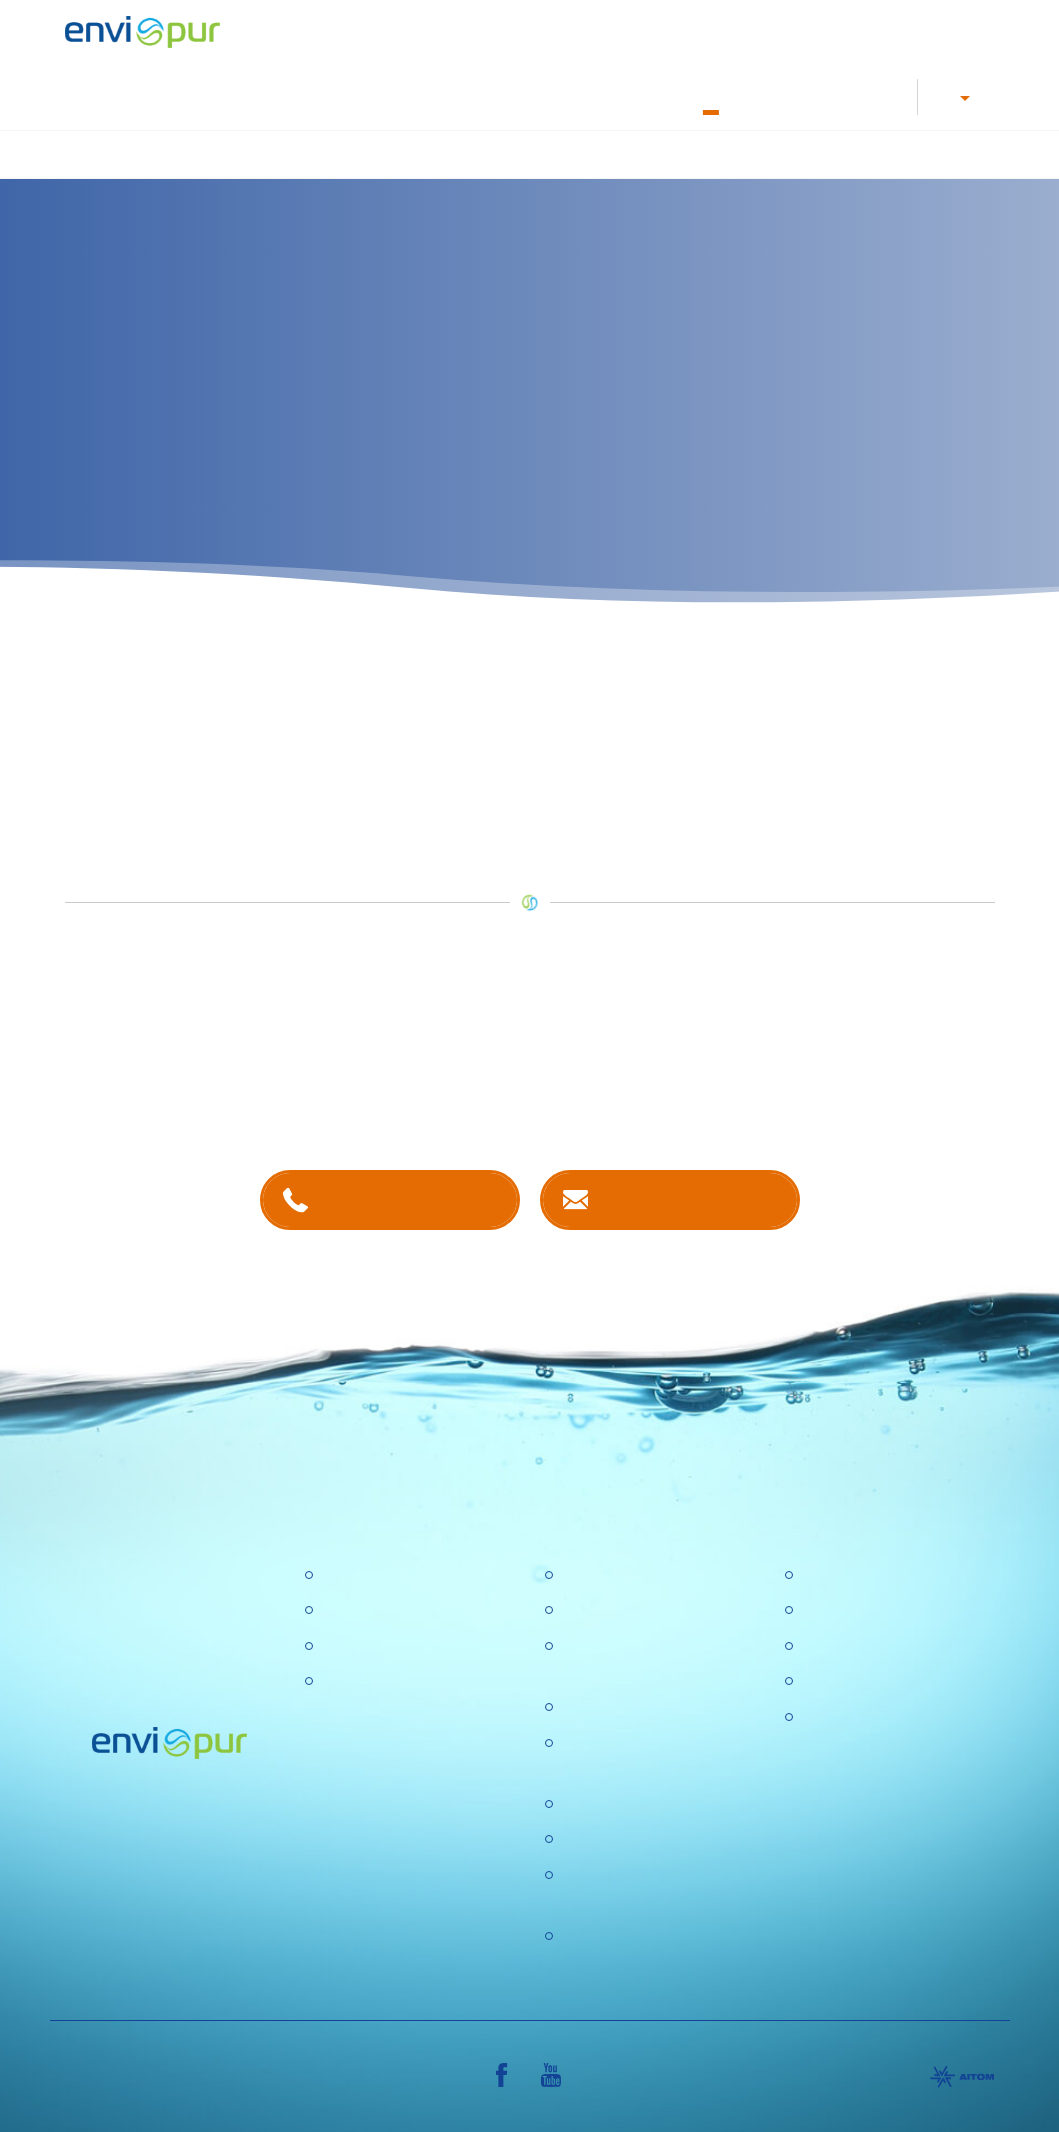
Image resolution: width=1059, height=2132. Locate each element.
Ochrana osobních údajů (647, 1804)
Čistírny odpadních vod (402, 1575)
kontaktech (392, 1090)
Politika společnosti (628, 1707)
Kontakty (764, 96)
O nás (711, 96)
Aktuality (590, 1839)
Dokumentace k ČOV (624, 96)
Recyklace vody (760, 154)
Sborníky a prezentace (880, 1681)
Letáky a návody (509, 96)
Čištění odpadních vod (296, 154)
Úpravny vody (369, 1610)
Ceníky (825, 1610)
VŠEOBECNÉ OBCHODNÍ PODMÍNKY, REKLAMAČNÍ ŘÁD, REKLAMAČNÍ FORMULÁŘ (895, 1768)
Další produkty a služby (916, 154)
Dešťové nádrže (377, 1681)
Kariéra (432, 96)
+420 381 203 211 (408, 1199)
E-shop (821, 96)
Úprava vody (441, 154)
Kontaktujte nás (689, 1199)
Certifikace (838, 1575)
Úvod (176, 154)
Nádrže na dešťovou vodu (595, 154)
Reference (882, 96)
